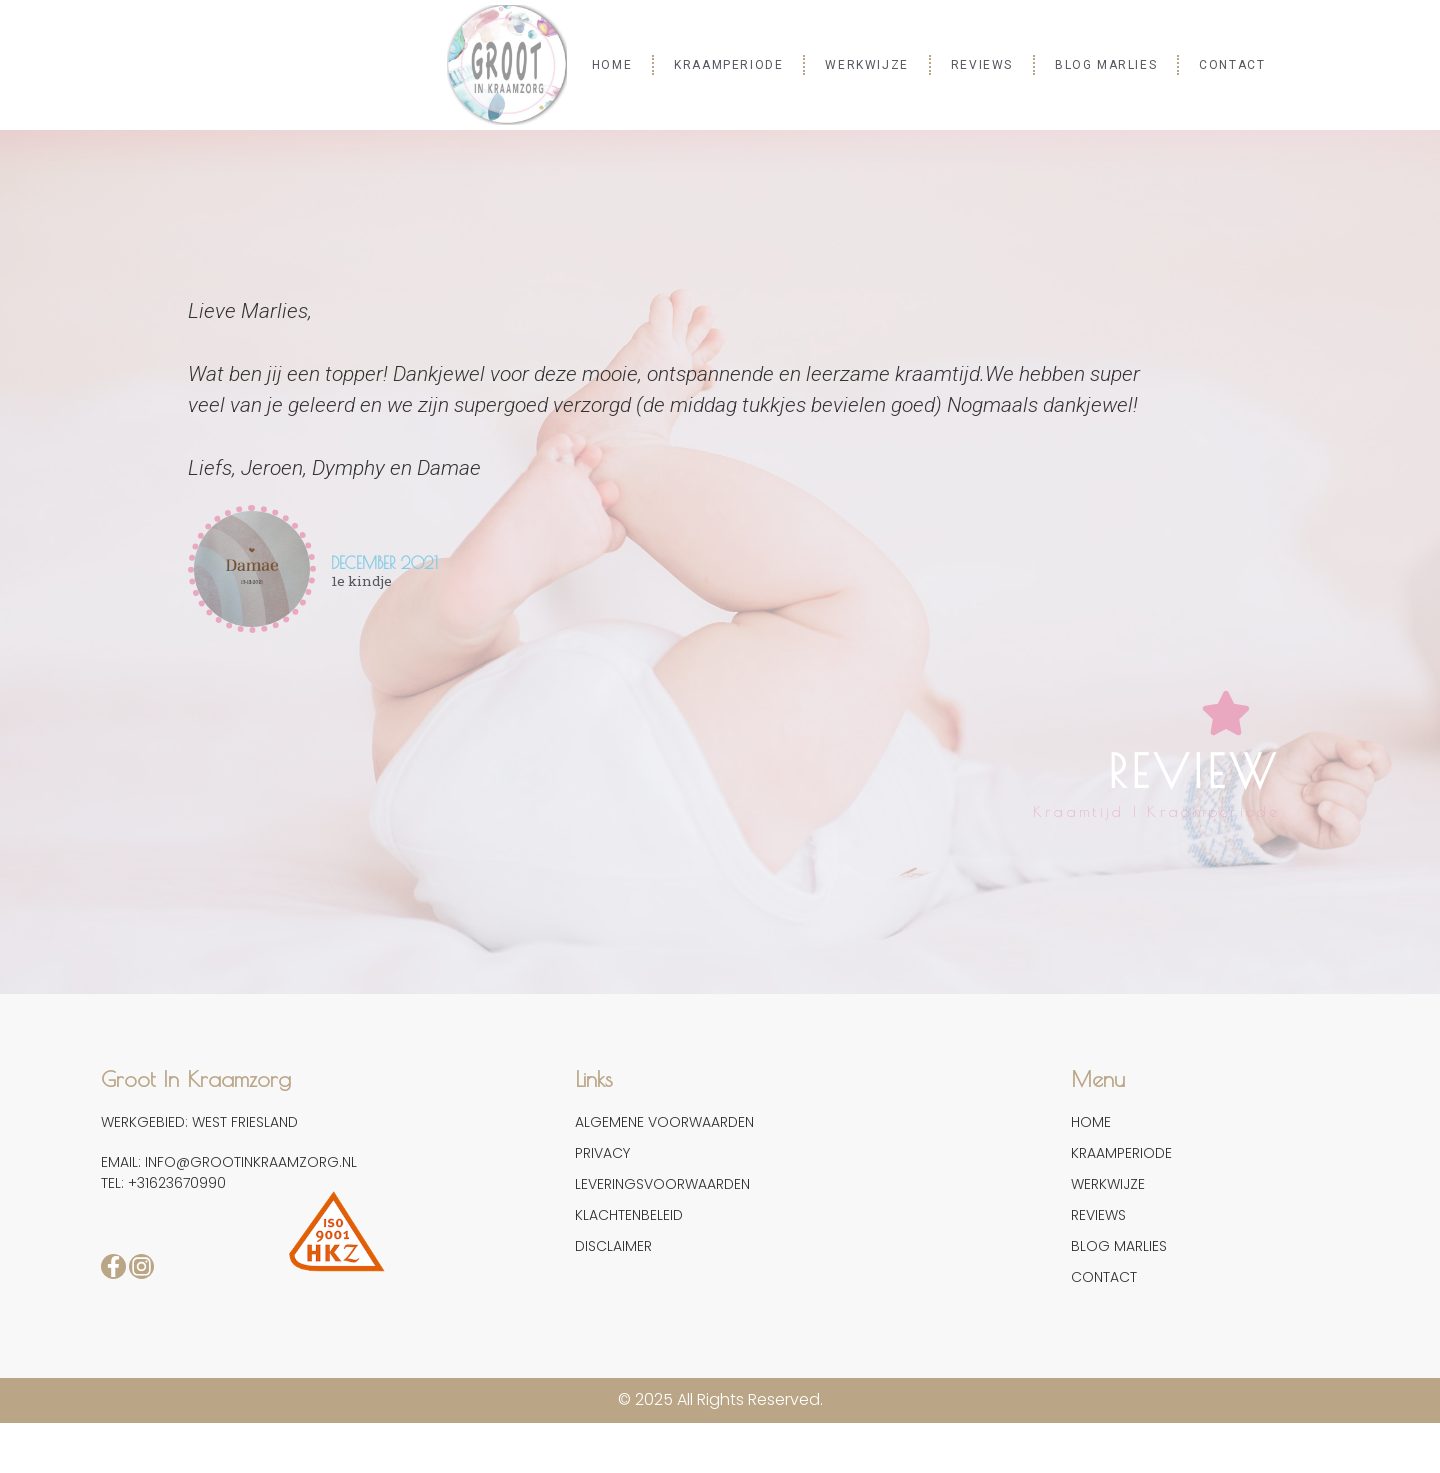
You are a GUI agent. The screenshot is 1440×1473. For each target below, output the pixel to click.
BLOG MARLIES (1106, 65)
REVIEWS (982, 65)
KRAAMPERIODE (728, 65)
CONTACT (1232, 65)
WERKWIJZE (866, 65)
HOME (612, 65)
